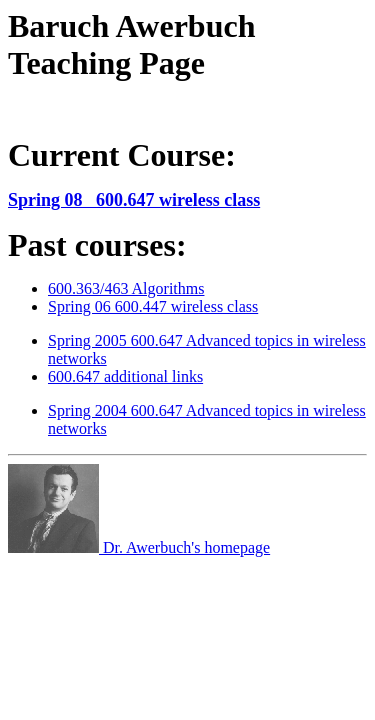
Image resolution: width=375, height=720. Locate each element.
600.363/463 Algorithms (126, 288)
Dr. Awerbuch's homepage (139, 547)
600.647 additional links (125, 376)
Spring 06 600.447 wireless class (153, 306)
